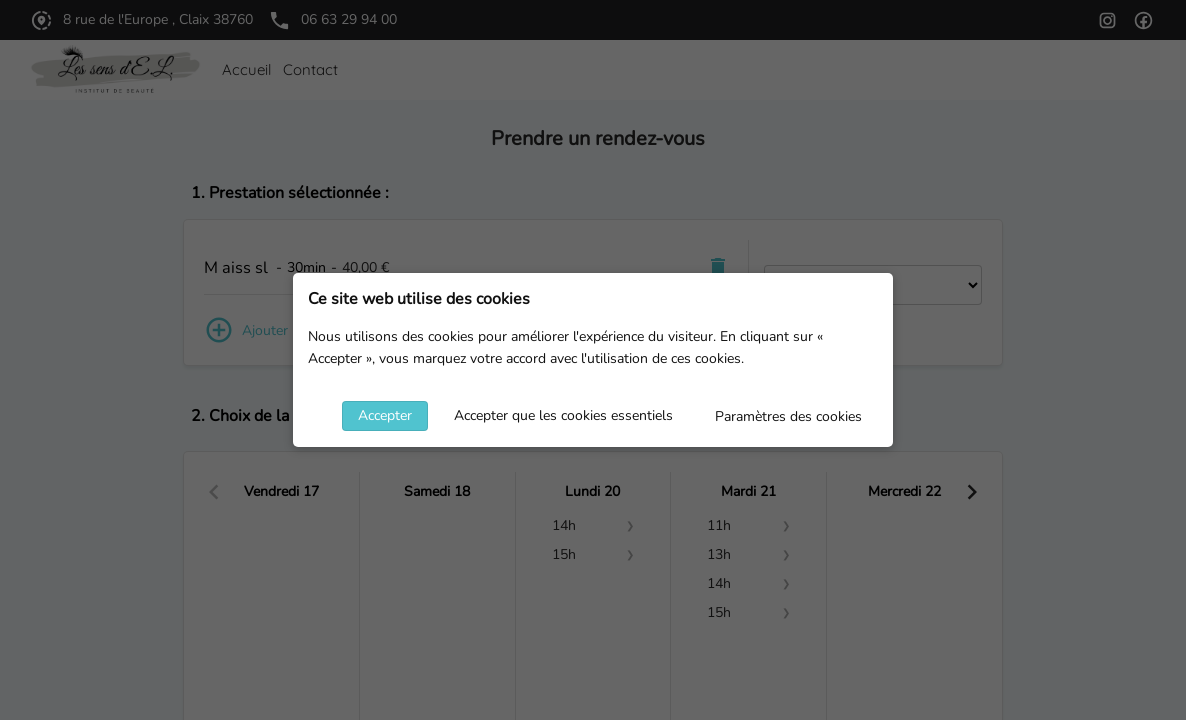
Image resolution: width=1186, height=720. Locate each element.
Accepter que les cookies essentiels (563, 415)
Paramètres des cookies (788, 416)
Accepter (385, 415)
